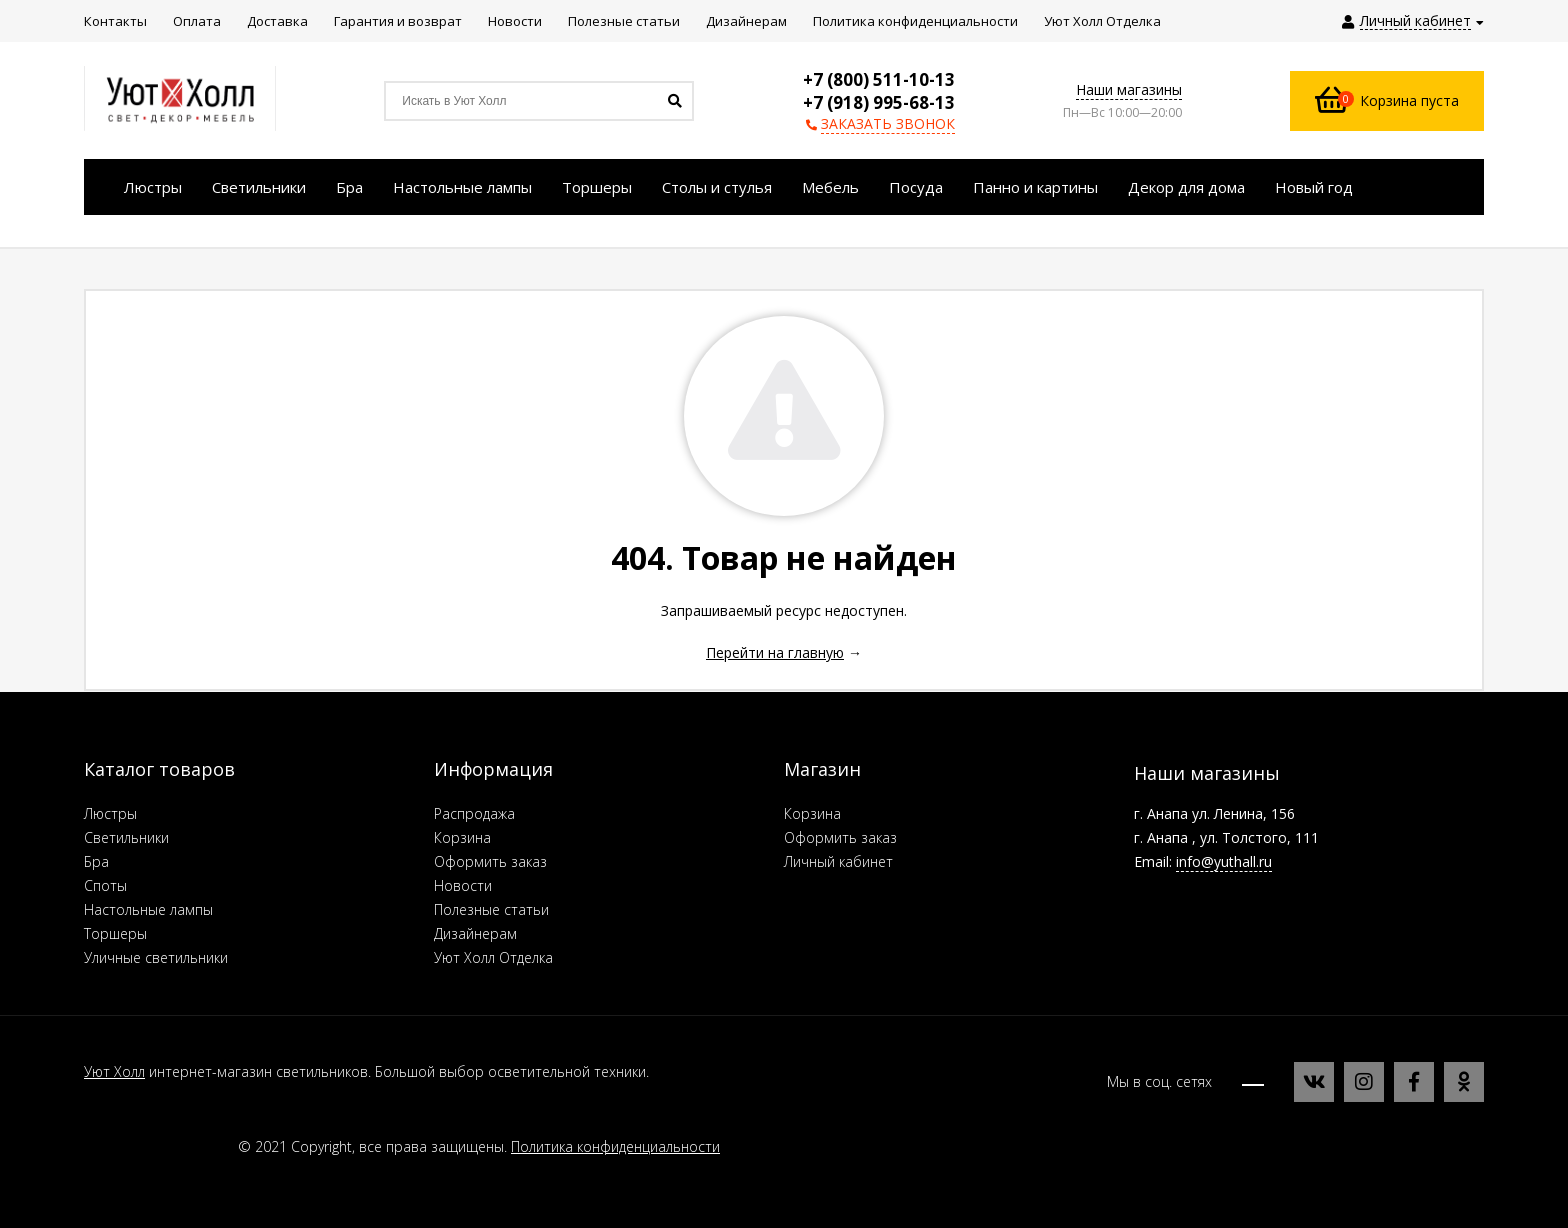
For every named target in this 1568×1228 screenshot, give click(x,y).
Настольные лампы (148, 909)
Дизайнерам (475, 933)
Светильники (126, 837)
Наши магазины (1129, 89)
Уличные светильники (156, 957)
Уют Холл (114, 1071)
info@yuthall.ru (1224, 861)
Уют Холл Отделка (493, 957)
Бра (96, 861)
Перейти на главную (775, 652)
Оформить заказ (490, 861)
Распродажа (474, 813)
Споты (105, 885)
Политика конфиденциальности (615, 1146)
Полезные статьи (491, 909)
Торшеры (115, 933)
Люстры (110, 813)
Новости (463, 885)
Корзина (462, 837)
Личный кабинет (838, 861)
